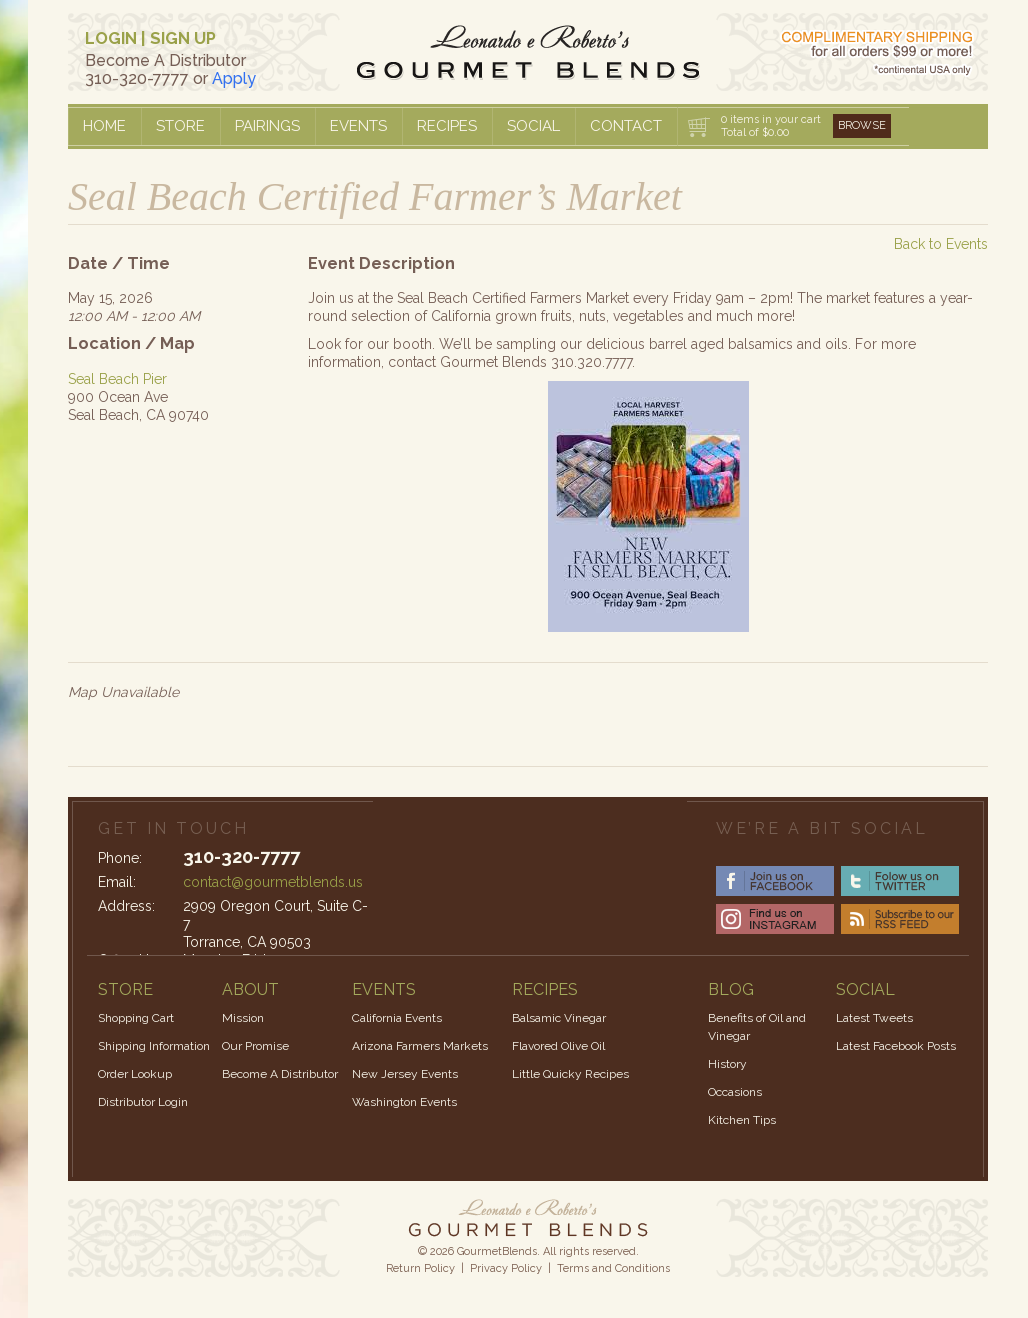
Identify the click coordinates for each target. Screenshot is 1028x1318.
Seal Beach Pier (117, 379)
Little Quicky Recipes (570, 1074)
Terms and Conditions (613, 1268)
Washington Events (404, 1102)
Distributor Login (143, 1102)
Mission (243, 1018)
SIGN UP (183, 38)
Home (104, 126)
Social (533, 126)
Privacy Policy (506, 1268)
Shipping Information (154, 1046)
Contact (626, 126)
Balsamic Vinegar (559, 1018)
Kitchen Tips (742, 1120)
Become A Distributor (280, 1074)
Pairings (267, 126)
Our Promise (255, 1046)
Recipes (447, 126)
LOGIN (111, 38)
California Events (397, 1018)
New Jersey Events (405, 1074)
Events (358, 126)
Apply (234, 78)
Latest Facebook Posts (896, 1046)
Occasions (735, 1092)
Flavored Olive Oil (558, 1046)
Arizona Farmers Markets (420, 1046)
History (727, 1064)
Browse (862, 125)
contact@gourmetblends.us (273, 882)
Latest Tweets (874, 1018)
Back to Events (941, 244)
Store (180, 126)
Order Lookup (135, 1074)
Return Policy (420, 1268)
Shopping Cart (136, 1018)
